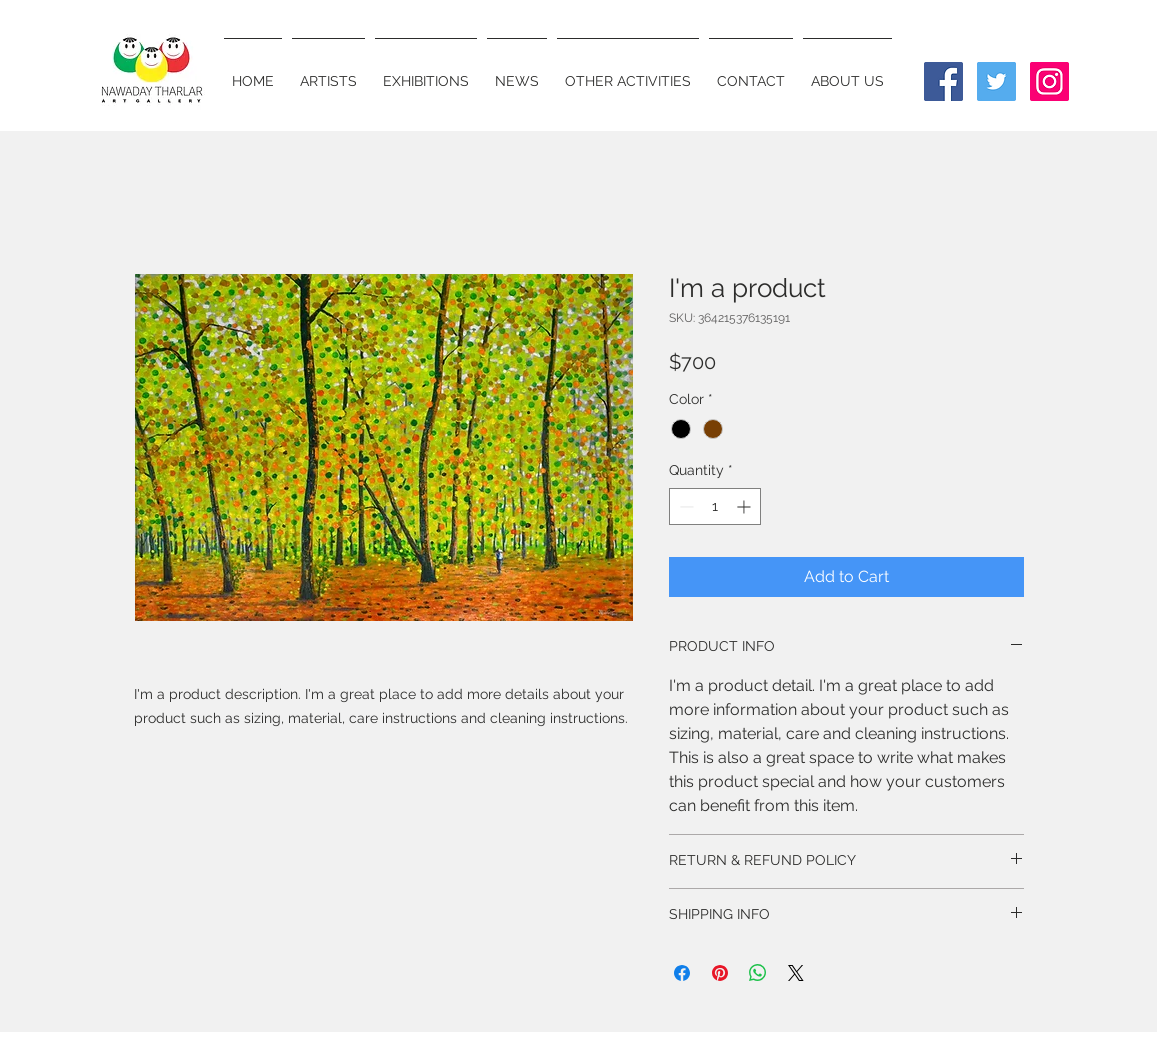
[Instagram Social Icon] (1049, 81)
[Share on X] (796, 973)
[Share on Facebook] (682, 973)
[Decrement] (684, 506)
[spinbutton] (715, 506)
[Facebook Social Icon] (943, 81)
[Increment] (745, 506)
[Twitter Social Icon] (996, 81)
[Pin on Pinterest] (720, 973)
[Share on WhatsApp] (758, 973)
